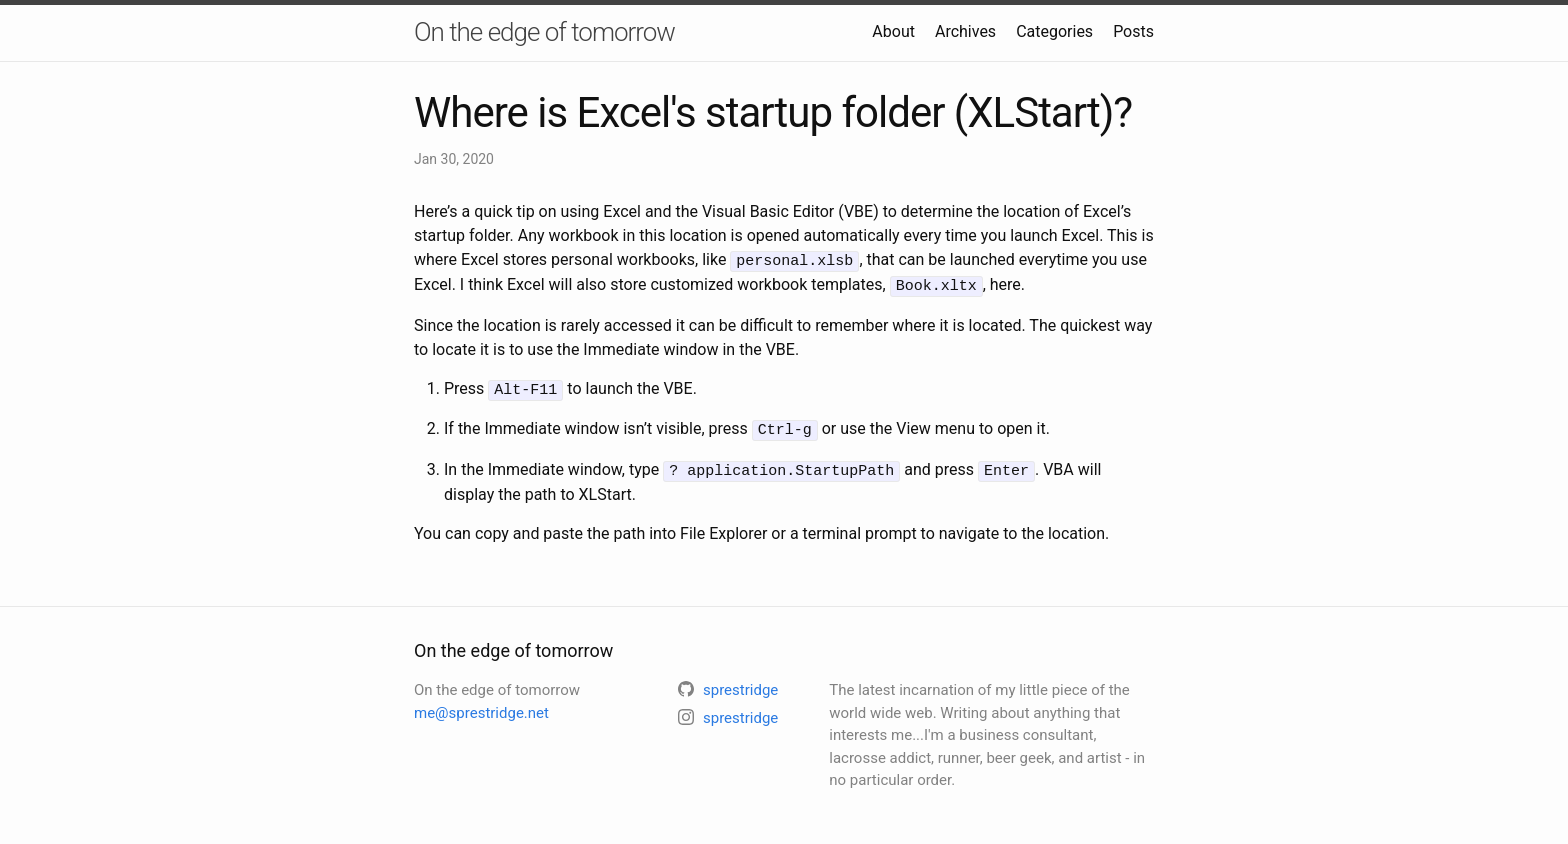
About (893, 31)
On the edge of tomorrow (544, 32)
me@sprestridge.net (481, 705)
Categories (1054, 31)
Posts (1133, 31)
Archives (965, 31)
